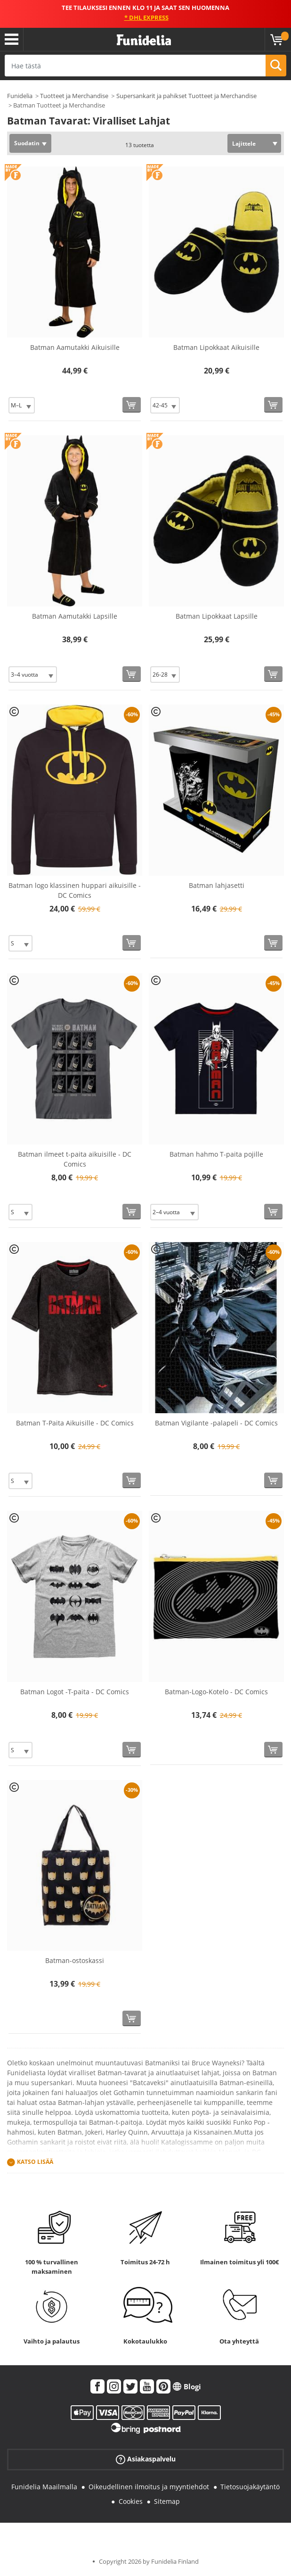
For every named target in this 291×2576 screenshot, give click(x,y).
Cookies (131, 2501)
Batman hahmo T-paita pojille (216, 1154)
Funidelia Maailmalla (44, 2486)
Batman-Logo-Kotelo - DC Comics (216, 1691)
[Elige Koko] (21, 405)
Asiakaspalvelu (146, 2459)
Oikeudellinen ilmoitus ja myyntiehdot (149, 2486)
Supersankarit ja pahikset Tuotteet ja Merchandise (186, 95)
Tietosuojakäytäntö (250, 2486)
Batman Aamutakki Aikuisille (75, 347)
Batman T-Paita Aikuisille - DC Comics (75, 1422)
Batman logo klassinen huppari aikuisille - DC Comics (74, 890)
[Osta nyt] (131, 405)
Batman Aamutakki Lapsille (74, 616)
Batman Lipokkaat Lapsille (217, 616)
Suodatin (27, 143)
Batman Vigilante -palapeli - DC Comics (216, 1422)
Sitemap (167, 2501)
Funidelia (19, 95)
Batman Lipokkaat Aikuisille (216, 347)
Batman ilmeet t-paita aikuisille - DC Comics (74, 1159)
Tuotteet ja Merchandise (74, 95)
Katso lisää (35, 2162)
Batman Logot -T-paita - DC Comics (74, 1691)
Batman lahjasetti (216, 885)
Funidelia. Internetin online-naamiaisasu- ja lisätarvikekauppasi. (144, 40)
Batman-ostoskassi (74, 1960)
